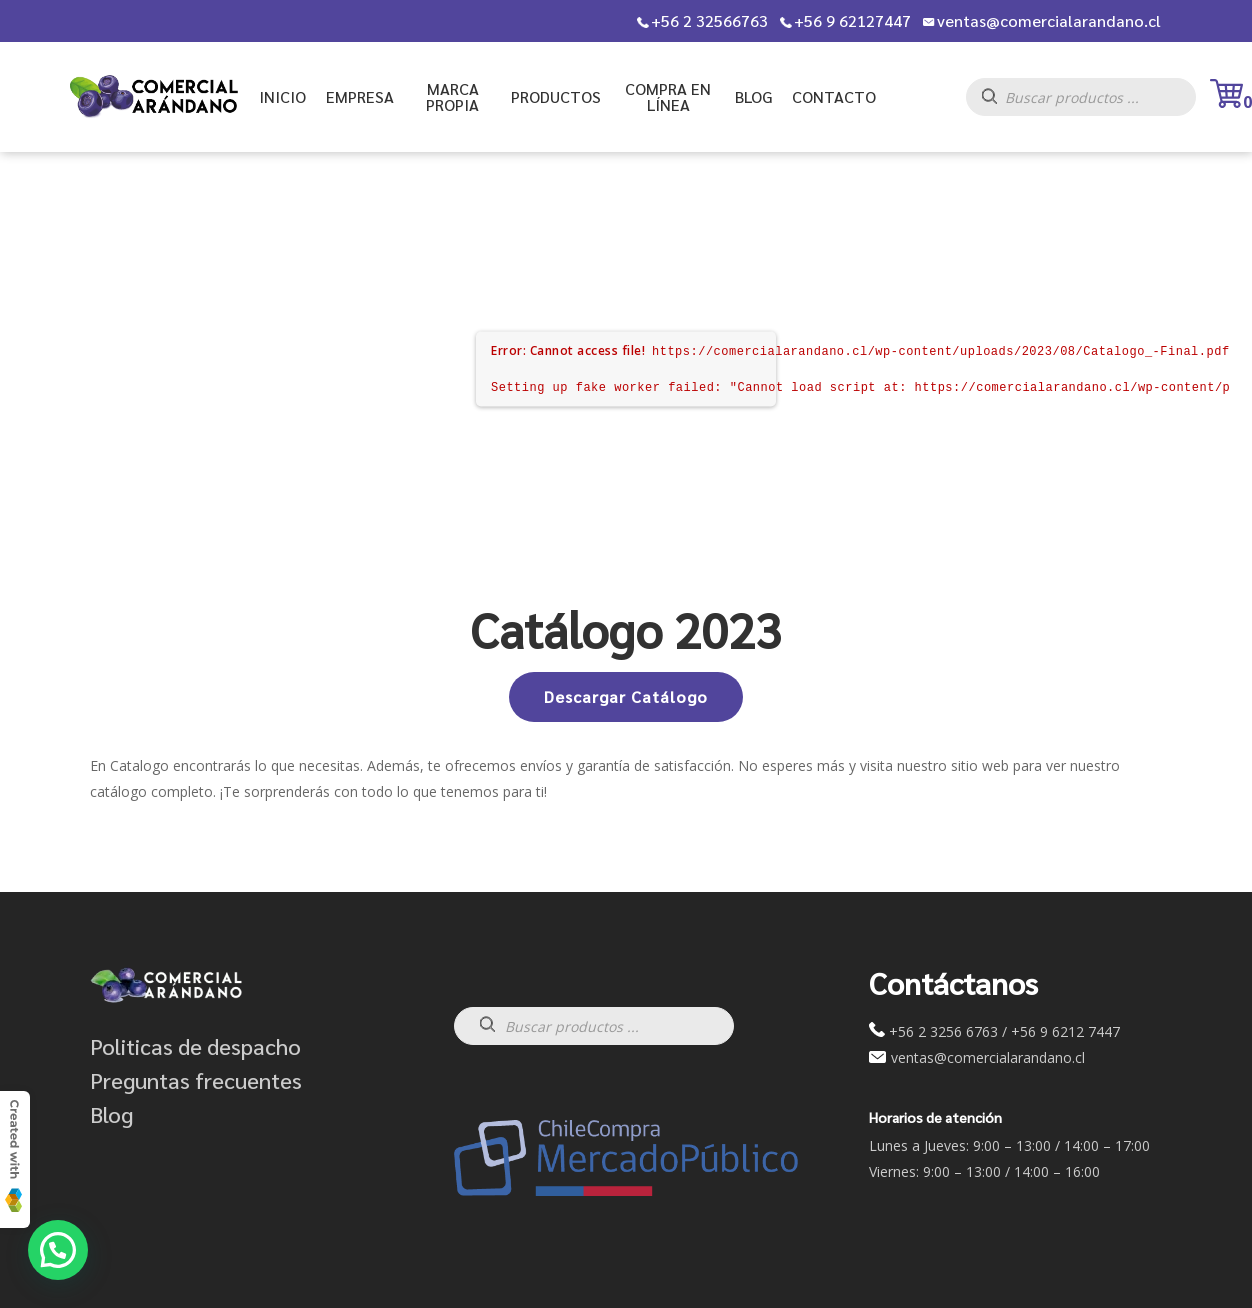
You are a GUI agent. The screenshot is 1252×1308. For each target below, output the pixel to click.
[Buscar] (999, 102)
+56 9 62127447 (852, 21)
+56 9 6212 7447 (1065, 1031)
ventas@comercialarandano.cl (1049, 21)
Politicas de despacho (195, 1046)
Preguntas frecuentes (196, 1080)
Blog (111, 1114)
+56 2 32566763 (709, 21)
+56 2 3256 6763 (943, 1031)
